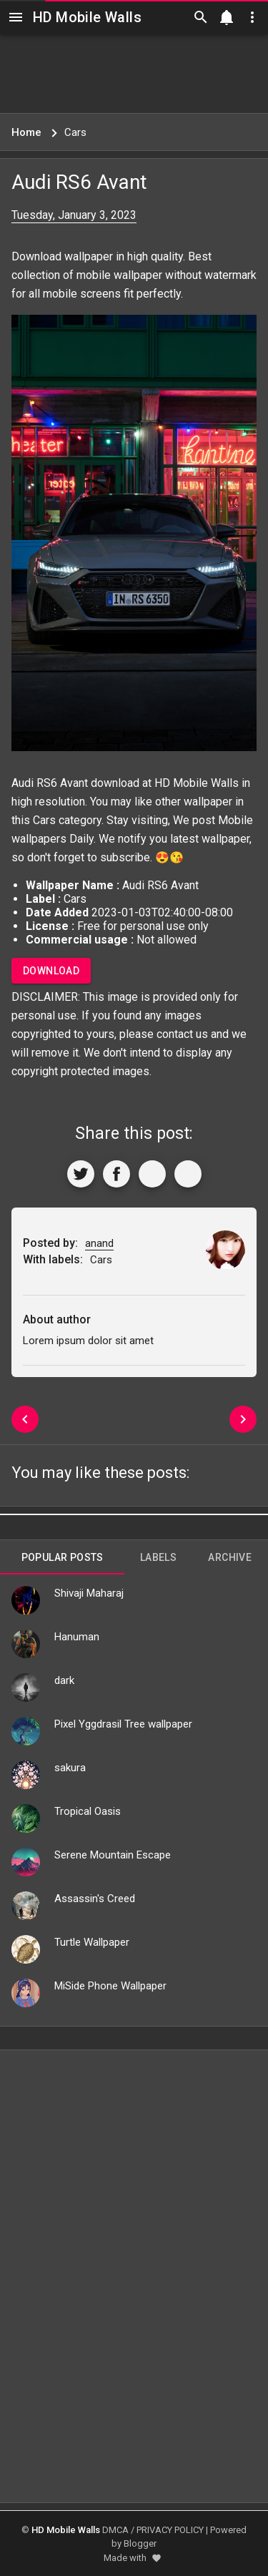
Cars (44, 820)
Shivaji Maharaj (89, 1593)
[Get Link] (152, 1173)
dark (64, 1680)
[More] (188, 1173)
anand (99, 1243)
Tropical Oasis (87, 1811)
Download (51, 970)
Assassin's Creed (94, 1898)
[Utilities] (252, 17)
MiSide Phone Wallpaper (110, 1985)
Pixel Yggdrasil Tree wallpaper (123, 1724)
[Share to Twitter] (80, 1173)
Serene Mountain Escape (112, 1854)
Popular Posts (62, 1557)
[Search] (201, 17)
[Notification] (226, 17)
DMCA (115, 2529)
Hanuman (76, 1636)
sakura (70, 1767)
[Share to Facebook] (116, 1173)
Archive (230, 1557)
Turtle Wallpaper (91, 1942)
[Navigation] (16, 17)
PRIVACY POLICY (170, 2529)
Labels (158, 1557)
